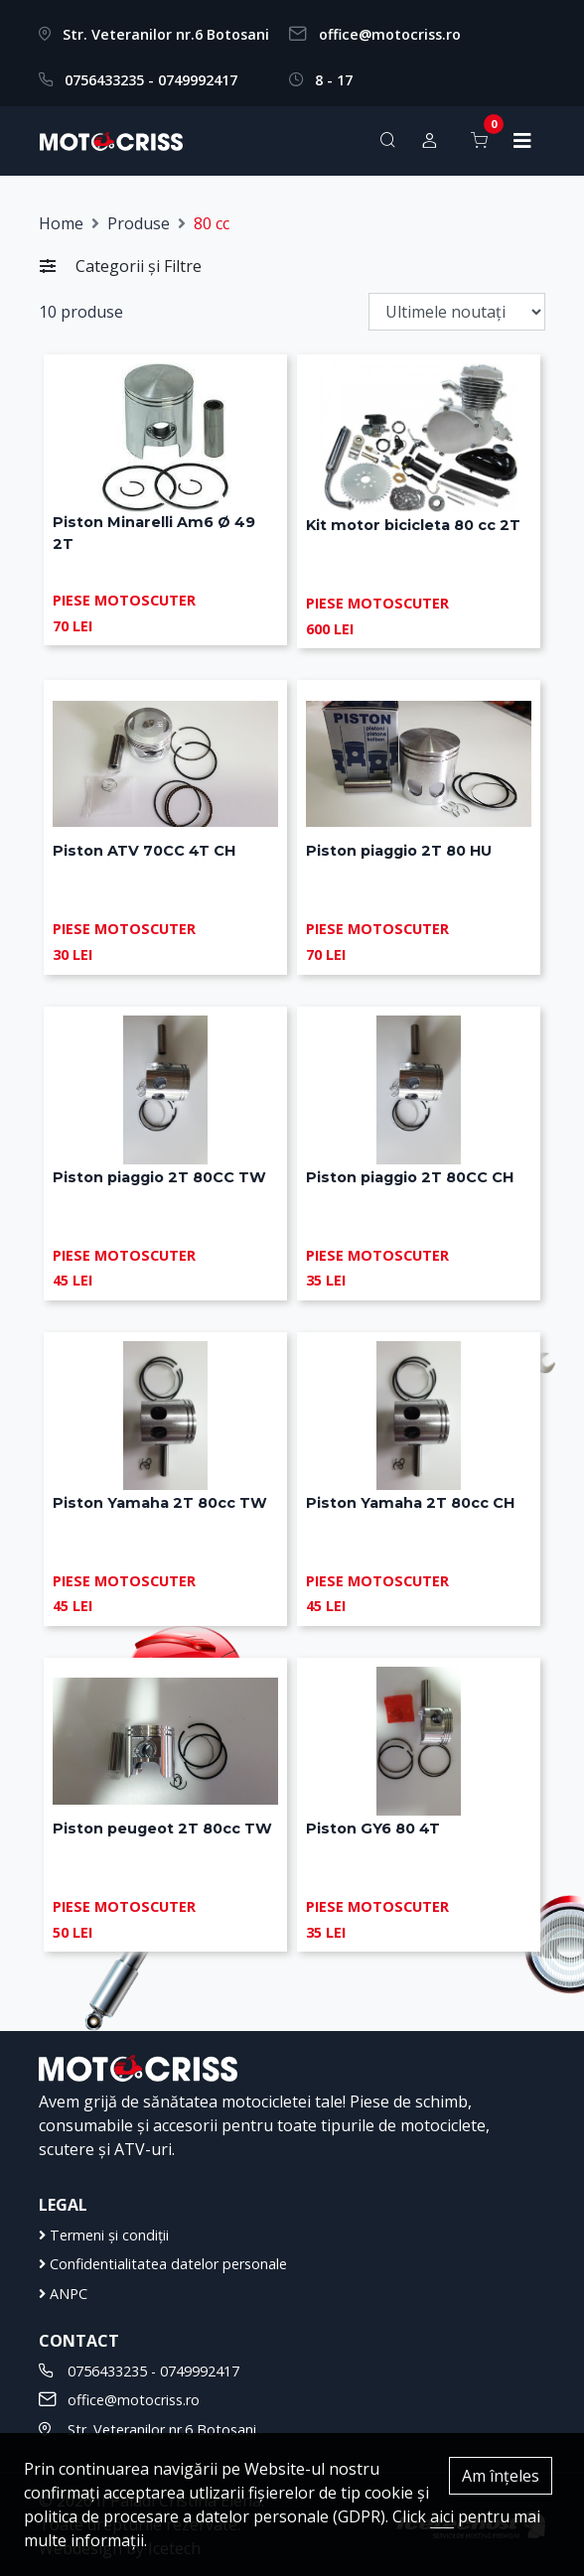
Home (61, 223)
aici (442, 2516)
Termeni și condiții (104, 2235)
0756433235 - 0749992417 (151, 79)
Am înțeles (500, 2476)
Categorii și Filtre (121, 266)
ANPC (63, 2293)
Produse (138, 223)
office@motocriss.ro (390, 34)
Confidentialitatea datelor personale (163, 2263)
